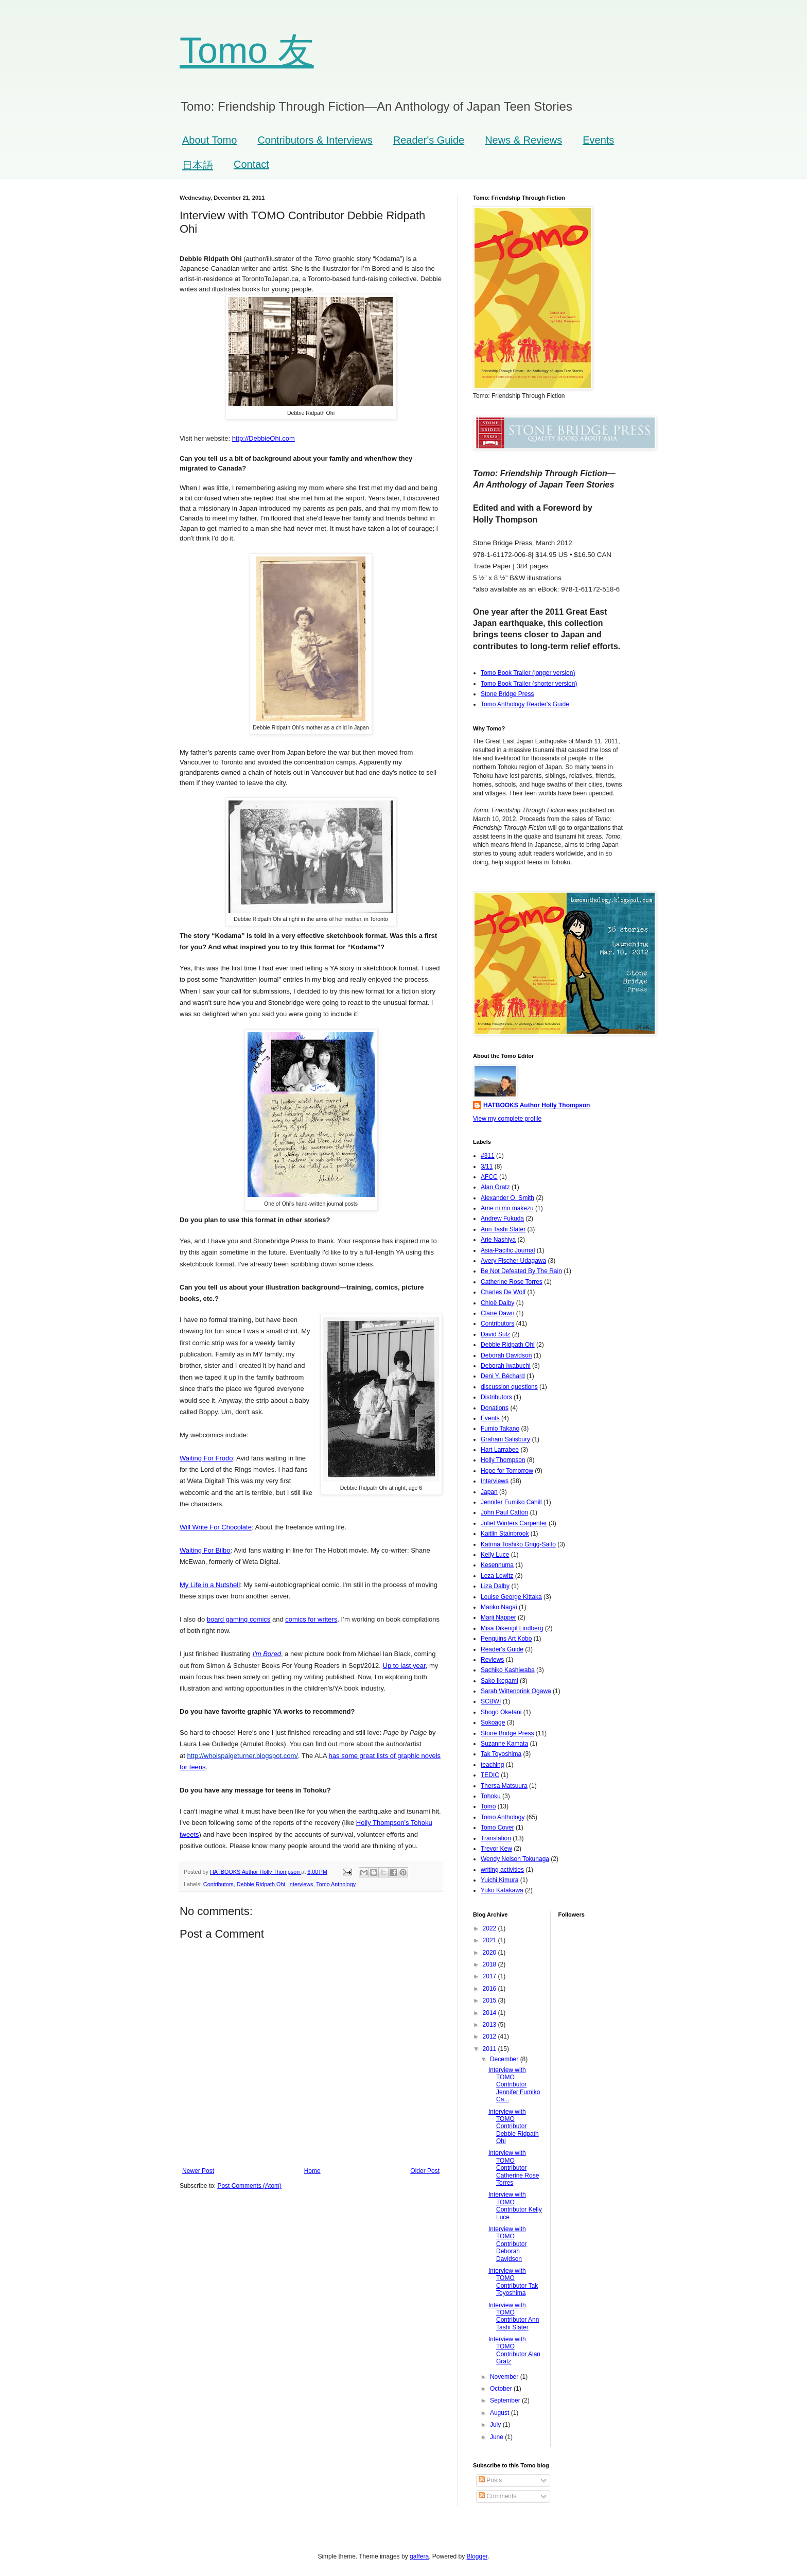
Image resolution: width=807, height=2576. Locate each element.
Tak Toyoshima (501, 1753)
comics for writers (311, 1619)
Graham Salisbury (505, 1439)
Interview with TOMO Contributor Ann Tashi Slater (513, 2316)
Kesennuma (497, 1565)
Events (598, 140)
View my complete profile (507, 1118)
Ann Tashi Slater (503, 1229)
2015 (490, 2000)
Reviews (492, 1659)
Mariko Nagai (499, 1607)
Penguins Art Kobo (506, 1638)
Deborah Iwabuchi (506, 1365)
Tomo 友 (247, 50)
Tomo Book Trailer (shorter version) (529, 683)
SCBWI (491, 1701)
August (500, 2412)
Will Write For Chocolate (216, 1527)
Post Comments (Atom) (249, 2185)
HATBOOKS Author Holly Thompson (536, 1105)
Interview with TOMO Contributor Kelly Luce (515, 2205)
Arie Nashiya (498, 1239)
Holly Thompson (503, 1460)
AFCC (489, 1176)
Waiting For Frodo (206, 1458)
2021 (490, 1940)
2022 (490, 1928)
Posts (490, 2480)
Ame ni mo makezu (507, 1208)
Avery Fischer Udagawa (513, 1260)
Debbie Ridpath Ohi (261, 1884)
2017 (490, 1976)
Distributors (496, 1397)
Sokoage (493, 1722)
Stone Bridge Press (507, 694)
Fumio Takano (500, 1428)
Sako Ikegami (499, 1680)
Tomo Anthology (336, 1884)
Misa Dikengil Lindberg (512, 1628)
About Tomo (209, 140)
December (505, 2059)
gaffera (419, 2556)
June (497, 2437)
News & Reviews (523, 140)
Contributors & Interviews (314, 140)
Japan (489, 1491)
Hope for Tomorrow (507, 1470)
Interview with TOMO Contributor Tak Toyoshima (513, 2281)
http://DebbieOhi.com (263, 438)
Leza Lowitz (497, 1575)
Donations (494, 1408)
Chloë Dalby (497, 1303)
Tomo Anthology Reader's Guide (525, 704)
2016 (490, 1988)
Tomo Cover (497, 1827)
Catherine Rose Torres (511, 1281)
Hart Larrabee (500, 1449)
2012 (490, 2036)
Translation (496, 1838)
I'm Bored (267, 1654)
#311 (488, 1155)
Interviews (300, 1884)
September (506, 2400)
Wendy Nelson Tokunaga (515, 1859)
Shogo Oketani (501, 1712)
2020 (490, 1952)
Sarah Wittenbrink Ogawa (516, 1691)
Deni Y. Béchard (503, 1376)
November (505, 2376)
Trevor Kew (496, 1848)
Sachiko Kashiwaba (508, 1670)
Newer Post (198, 2170)
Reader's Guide (428, 140)
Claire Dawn (497, 1313)
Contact (251, 164)
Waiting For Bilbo (205, 1550)
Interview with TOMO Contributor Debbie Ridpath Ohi (513, 2126)
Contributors (218, 1884)
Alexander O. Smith (507, 1198)
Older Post (425, 2170)
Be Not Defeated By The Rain (521, 1271)
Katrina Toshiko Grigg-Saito (518, 1544)
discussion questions (509, 1386)
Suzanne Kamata (504, 1743)
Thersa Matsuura (504, 1785)
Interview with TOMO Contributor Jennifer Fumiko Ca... (514, 2084)
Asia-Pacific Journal (508, 1250)
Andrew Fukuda (502, 1218)
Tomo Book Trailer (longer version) (528, 672)
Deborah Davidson (506, 1355)
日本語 (197, 165)
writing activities (502, 1869)
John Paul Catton (504, 1512)
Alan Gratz (495, 1187)
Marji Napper (498, 1617)
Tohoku (491, 1796)
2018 (490, 1964)
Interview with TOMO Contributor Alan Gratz (514, 2350)
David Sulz (495, 1334)
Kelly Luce (495, 1554)
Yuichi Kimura (499, 1880)
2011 (490, 2048)
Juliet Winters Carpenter (514, 1523)
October (502, 2388)
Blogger (477, 2556)
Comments (497, 2496)
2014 (490, 2012)
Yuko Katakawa (502, 1890)
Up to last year (404, 1665)
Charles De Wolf (503, 1292)
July (496, 2424)
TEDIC (490, 1775)
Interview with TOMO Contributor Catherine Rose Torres (513, 2167)
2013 (490, 2024)
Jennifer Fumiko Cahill (511, 1502)
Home (312, 2170)
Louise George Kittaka (511, 1596)
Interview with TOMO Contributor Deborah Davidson (507, 2243)
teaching (492, 1764)
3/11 (487, 1166)
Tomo (488, 1806)
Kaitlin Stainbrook (505, 1533)
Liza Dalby (495, 1586)
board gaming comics (239, 1619)
